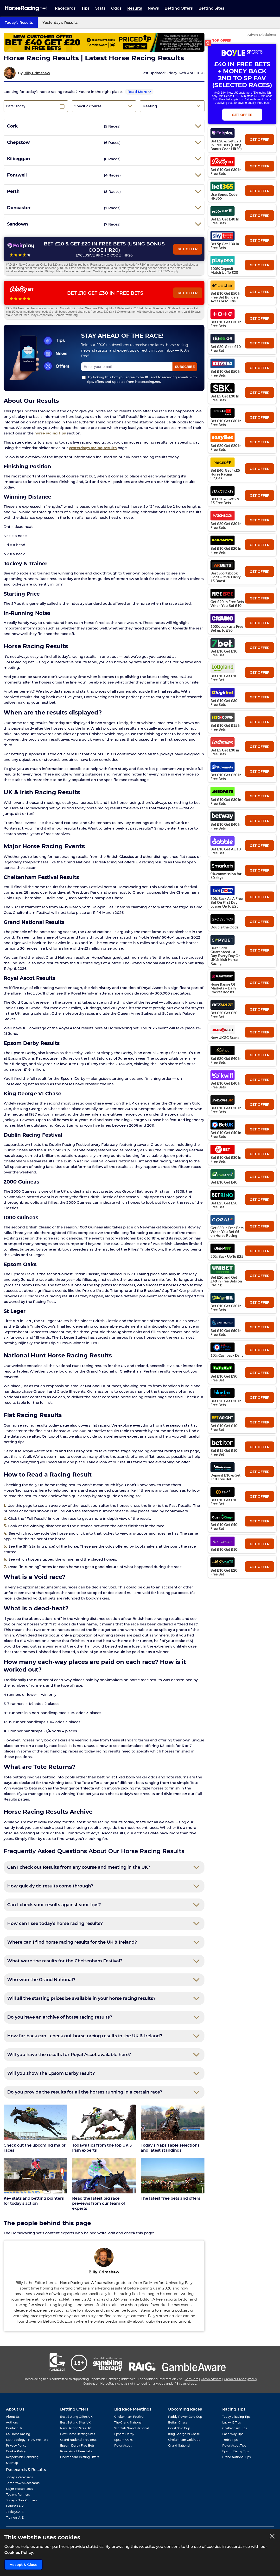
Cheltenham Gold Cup (184, 2440)
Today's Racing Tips (236, 2416)
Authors (12, 2422)
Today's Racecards (19, 2477)
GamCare (191, 2379)
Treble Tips (230, 2440)
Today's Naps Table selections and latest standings (170, 2148)
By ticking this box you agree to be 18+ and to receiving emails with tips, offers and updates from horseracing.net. (139, 379)
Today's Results (19, 22)
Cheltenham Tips (234, 2428)
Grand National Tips (236, 2457)
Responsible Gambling (22, 2457)
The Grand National (128, 2422)
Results (134, 8)
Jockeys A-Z (15, 2512)
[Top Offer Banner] (104, 42)
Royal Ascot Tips (234, 2445)
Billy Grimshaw (37, 73)
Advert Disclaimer (262, 34)
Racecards (65, 8)
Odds (116, 8)
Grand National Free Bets (78, 2440)
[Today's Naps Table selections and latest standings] (172, 2122)
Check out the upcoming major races (35, 2148)
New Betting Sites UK (75, 2428)
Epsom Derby (124, 2434)
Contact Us (14, 2428)
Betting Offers (179, 8)
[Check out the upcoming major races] (35, 2122)
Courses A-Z (15, 2506)
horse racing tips (50, 433)
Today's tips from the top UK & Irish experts (102, 2148)
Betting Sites (211, 8)
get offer (259, 139)
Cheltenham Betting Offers (79, 2457)
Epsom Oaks (123, 2440)
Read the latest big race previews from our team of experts (98, 2203)
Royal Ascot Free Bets (76, 2451)
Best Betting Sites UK (75, 2422)
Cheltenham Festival (129, 2416)
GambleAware (211, 2379)
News (153, 8)
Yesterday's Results (60, 22)
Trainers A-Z (15, 2517)
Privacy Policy (16, 2445)
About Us (12, 2416)
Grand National (179, 2445)
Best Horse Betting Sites (77, 2434)
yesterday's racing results (93, 448)
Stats (100, 8)
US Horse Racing (18, 2434)
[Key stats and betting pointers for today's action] (35, 2175)
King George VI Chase (184, 2434)
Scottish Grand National (131, 2428)
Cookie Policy (16, 2451)
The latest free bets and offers (170, 2198)
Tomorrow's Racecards (22, 2483)
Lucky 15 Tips (231, 2422)
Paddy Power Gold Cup (185, 2416)
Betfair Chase (177, 2422)
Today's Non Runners (21, 2500)
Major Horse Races (19, 2489)
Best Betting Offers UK (76, 2416)
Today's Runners (18, 2494)
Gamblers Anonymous (240, 2379)
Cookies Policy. (19, 2552)
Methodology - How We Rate (27, 2440)
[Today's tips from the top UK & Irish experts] (104, 2122)
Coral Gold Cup (179, 2428)
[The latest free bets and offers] (172, 2175)
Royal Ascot (123, 2445)
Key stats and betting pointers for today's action (34, 2201)
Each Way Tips (232, 2434)
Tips (85, 8)
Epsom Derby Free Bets (77, 2445)
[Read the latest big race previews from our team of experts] (104, 2175)
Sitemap (12, 2463)
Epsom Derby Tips (235, 2451)
